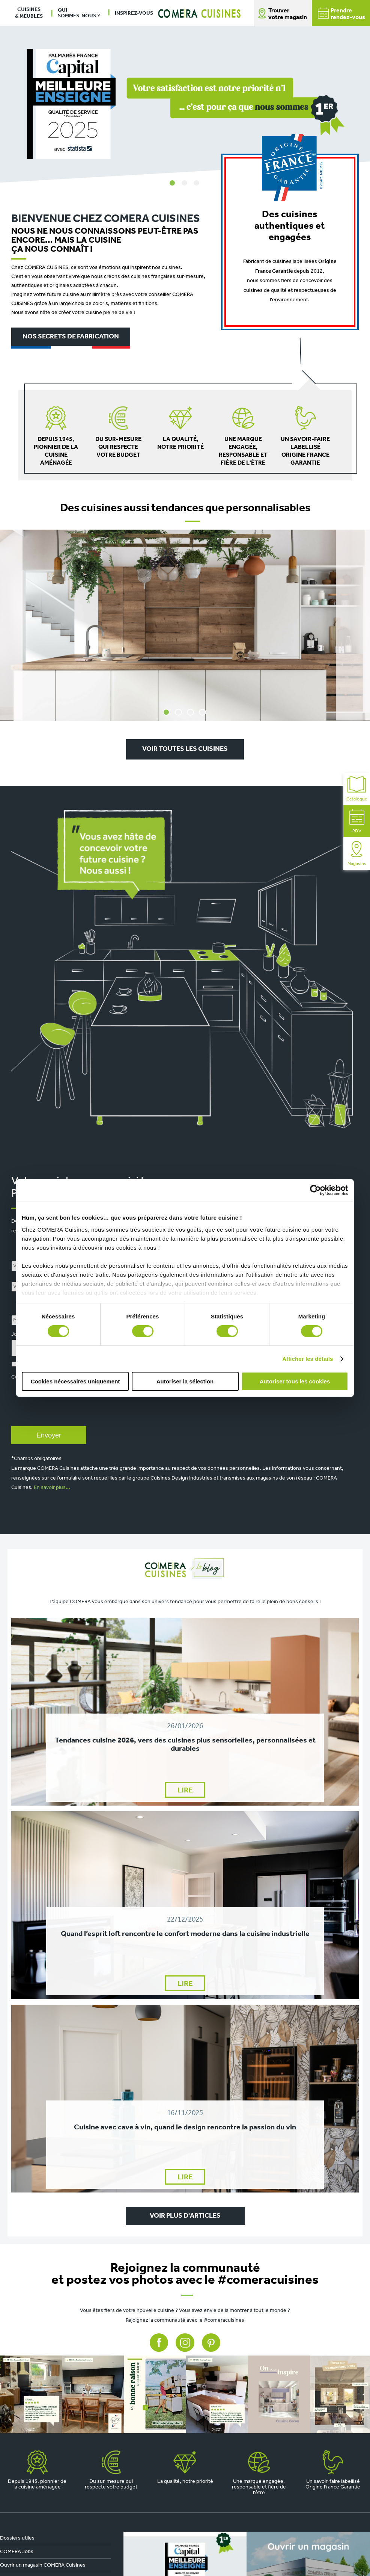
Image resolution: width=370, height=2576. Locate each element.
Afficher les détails (307, 1359)
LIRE (185, 1790)
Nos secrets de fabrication (71, 336)
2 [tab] (185, 183)
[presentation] (67, 1410)
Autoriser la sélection (185, 1381)
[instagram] (185, 2394)
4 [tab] (203, 712)
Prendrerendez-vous (341, 14)
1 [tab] (173, 183)
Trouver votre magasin (287, 14)
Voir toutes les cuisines (185, 749)
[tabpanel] (185, 91)
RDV (356, 821)
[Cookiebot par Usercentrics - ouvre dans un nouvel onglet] (315, 1190)
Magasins (356, 853)
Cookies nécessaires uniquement (75, 1381)
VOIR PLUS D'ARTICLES (185, 2216)
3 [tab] (197, 183)
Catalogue (356, 789)
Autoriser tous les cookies (295, 1381)
